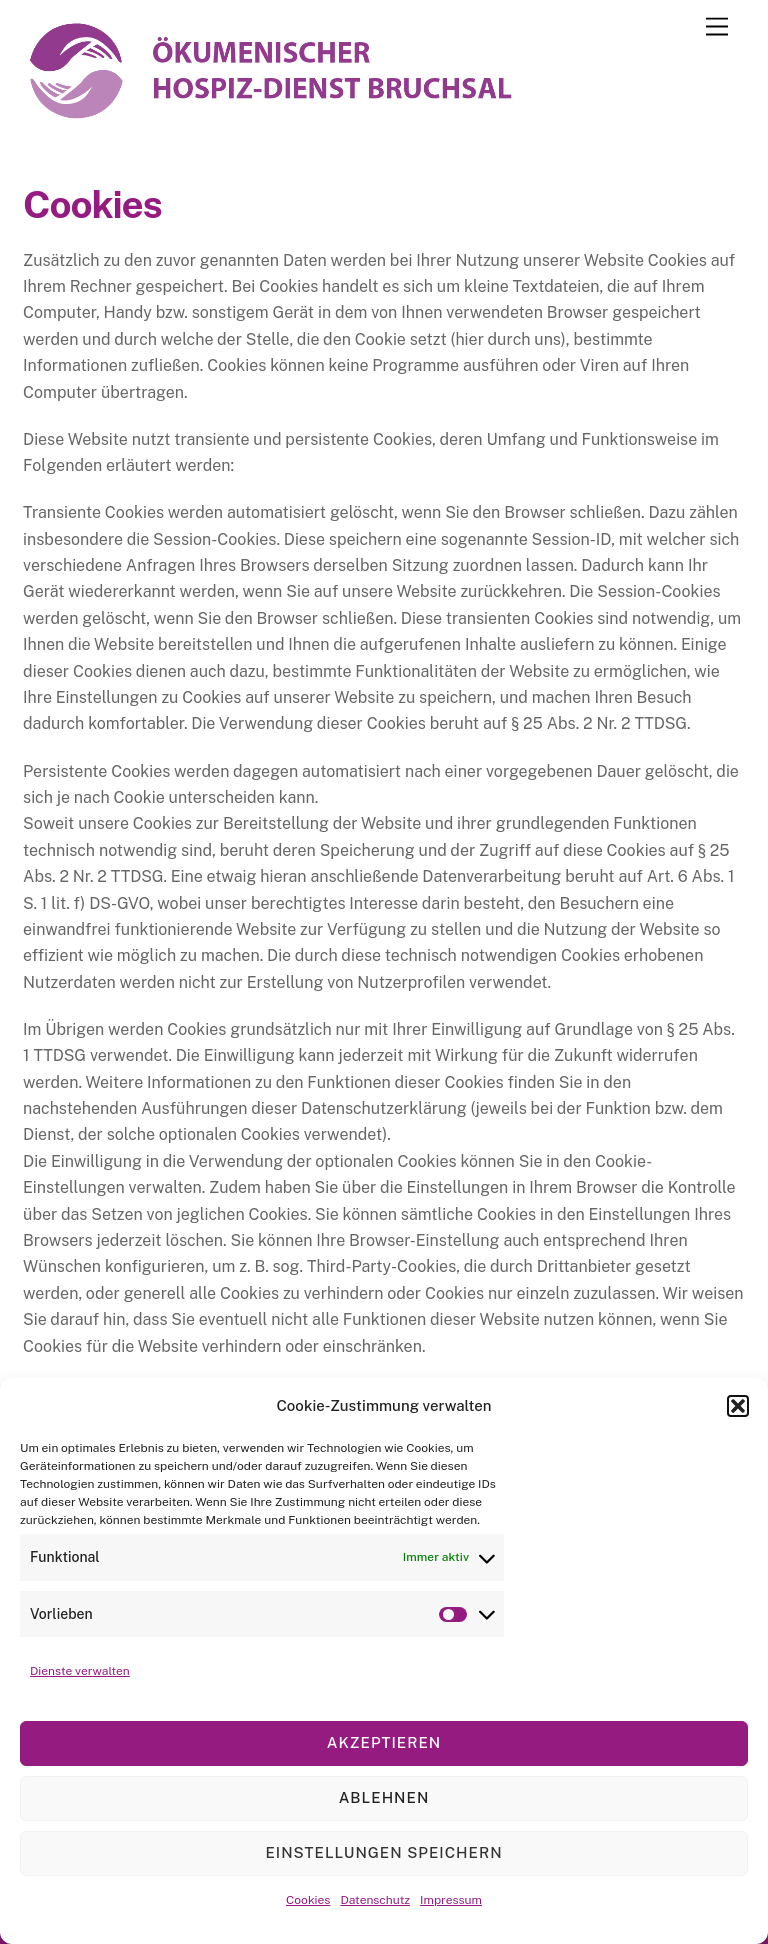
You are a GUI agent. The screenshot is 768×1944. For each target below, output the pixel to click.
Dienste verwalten (80, 1671)
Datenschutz (375, 1900)
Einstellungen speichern (383, 1852)
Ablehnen (384, 1797)
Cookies (308, 1900)
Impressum (451, 1900)
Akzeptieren (384, 1742)
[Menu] (717, 27)
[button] (738, 1406)
